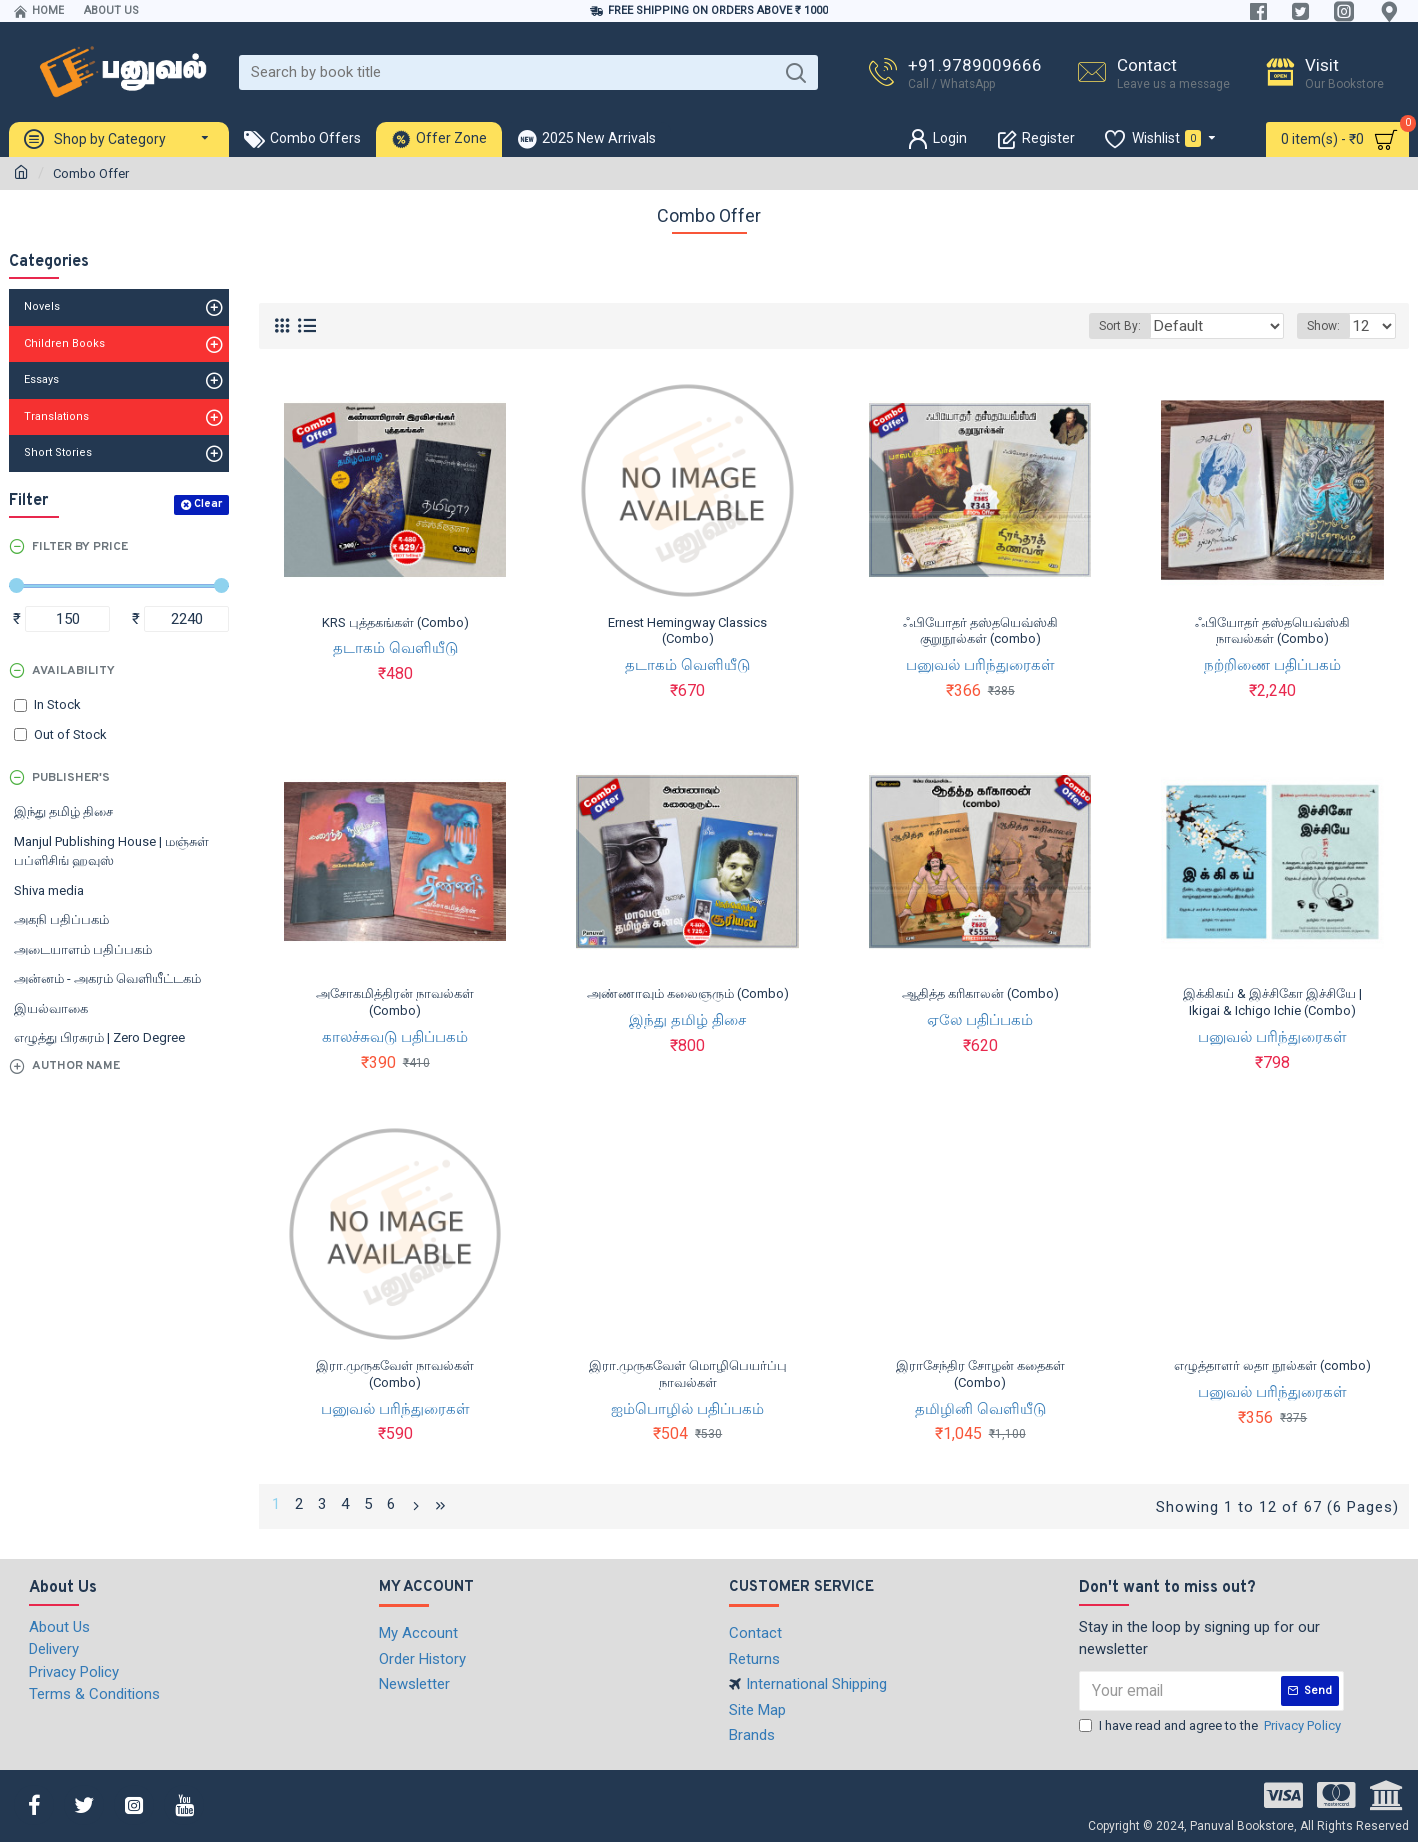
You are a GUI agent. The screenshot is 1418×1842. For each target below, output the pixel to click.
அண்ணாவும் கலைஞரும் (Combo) (688, 993)
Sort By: (1141, 326)
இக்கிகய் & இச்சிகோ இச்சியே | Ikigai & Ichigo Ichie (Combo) (1272, 1002)
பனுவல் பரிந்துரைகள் (980, 665)
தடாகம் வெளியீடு (395, 648)
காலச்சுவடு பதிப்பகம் (395, 1037)
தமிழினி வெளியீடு (980, 1409)
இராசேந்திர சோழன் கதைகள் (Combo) (980, 1374)
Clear (208, 504)
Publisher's (71, 778)
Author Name (76, 1066)
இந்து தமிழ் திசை (687, 1020)
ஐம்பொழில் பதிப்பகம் (687, 1409)
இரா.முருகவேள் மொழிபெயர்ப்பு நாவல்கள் (688, 1374)
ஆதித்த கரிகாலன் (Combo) (980, 993)
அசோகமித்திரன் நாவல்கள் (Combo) (395, 1002)
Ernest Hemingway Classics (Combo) (687, 631)
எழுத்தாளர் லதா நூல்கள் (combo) (1272, 1365)
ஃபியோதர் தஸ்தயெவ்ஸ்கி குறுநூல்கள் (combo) (980, 631)
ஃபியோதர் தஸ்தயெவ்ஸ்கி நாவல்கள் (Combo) (1272, 631)
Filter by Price (80, 547)
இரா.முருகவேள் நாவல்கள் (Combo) (395, 1374)
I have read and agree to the (1211, 1723)
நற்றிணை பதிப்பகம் (1272, 665)
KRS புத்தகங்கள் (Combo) (395, 622)
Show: (1329, 326)
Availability (73, 671)
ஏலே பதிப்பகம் (980, 1020)
